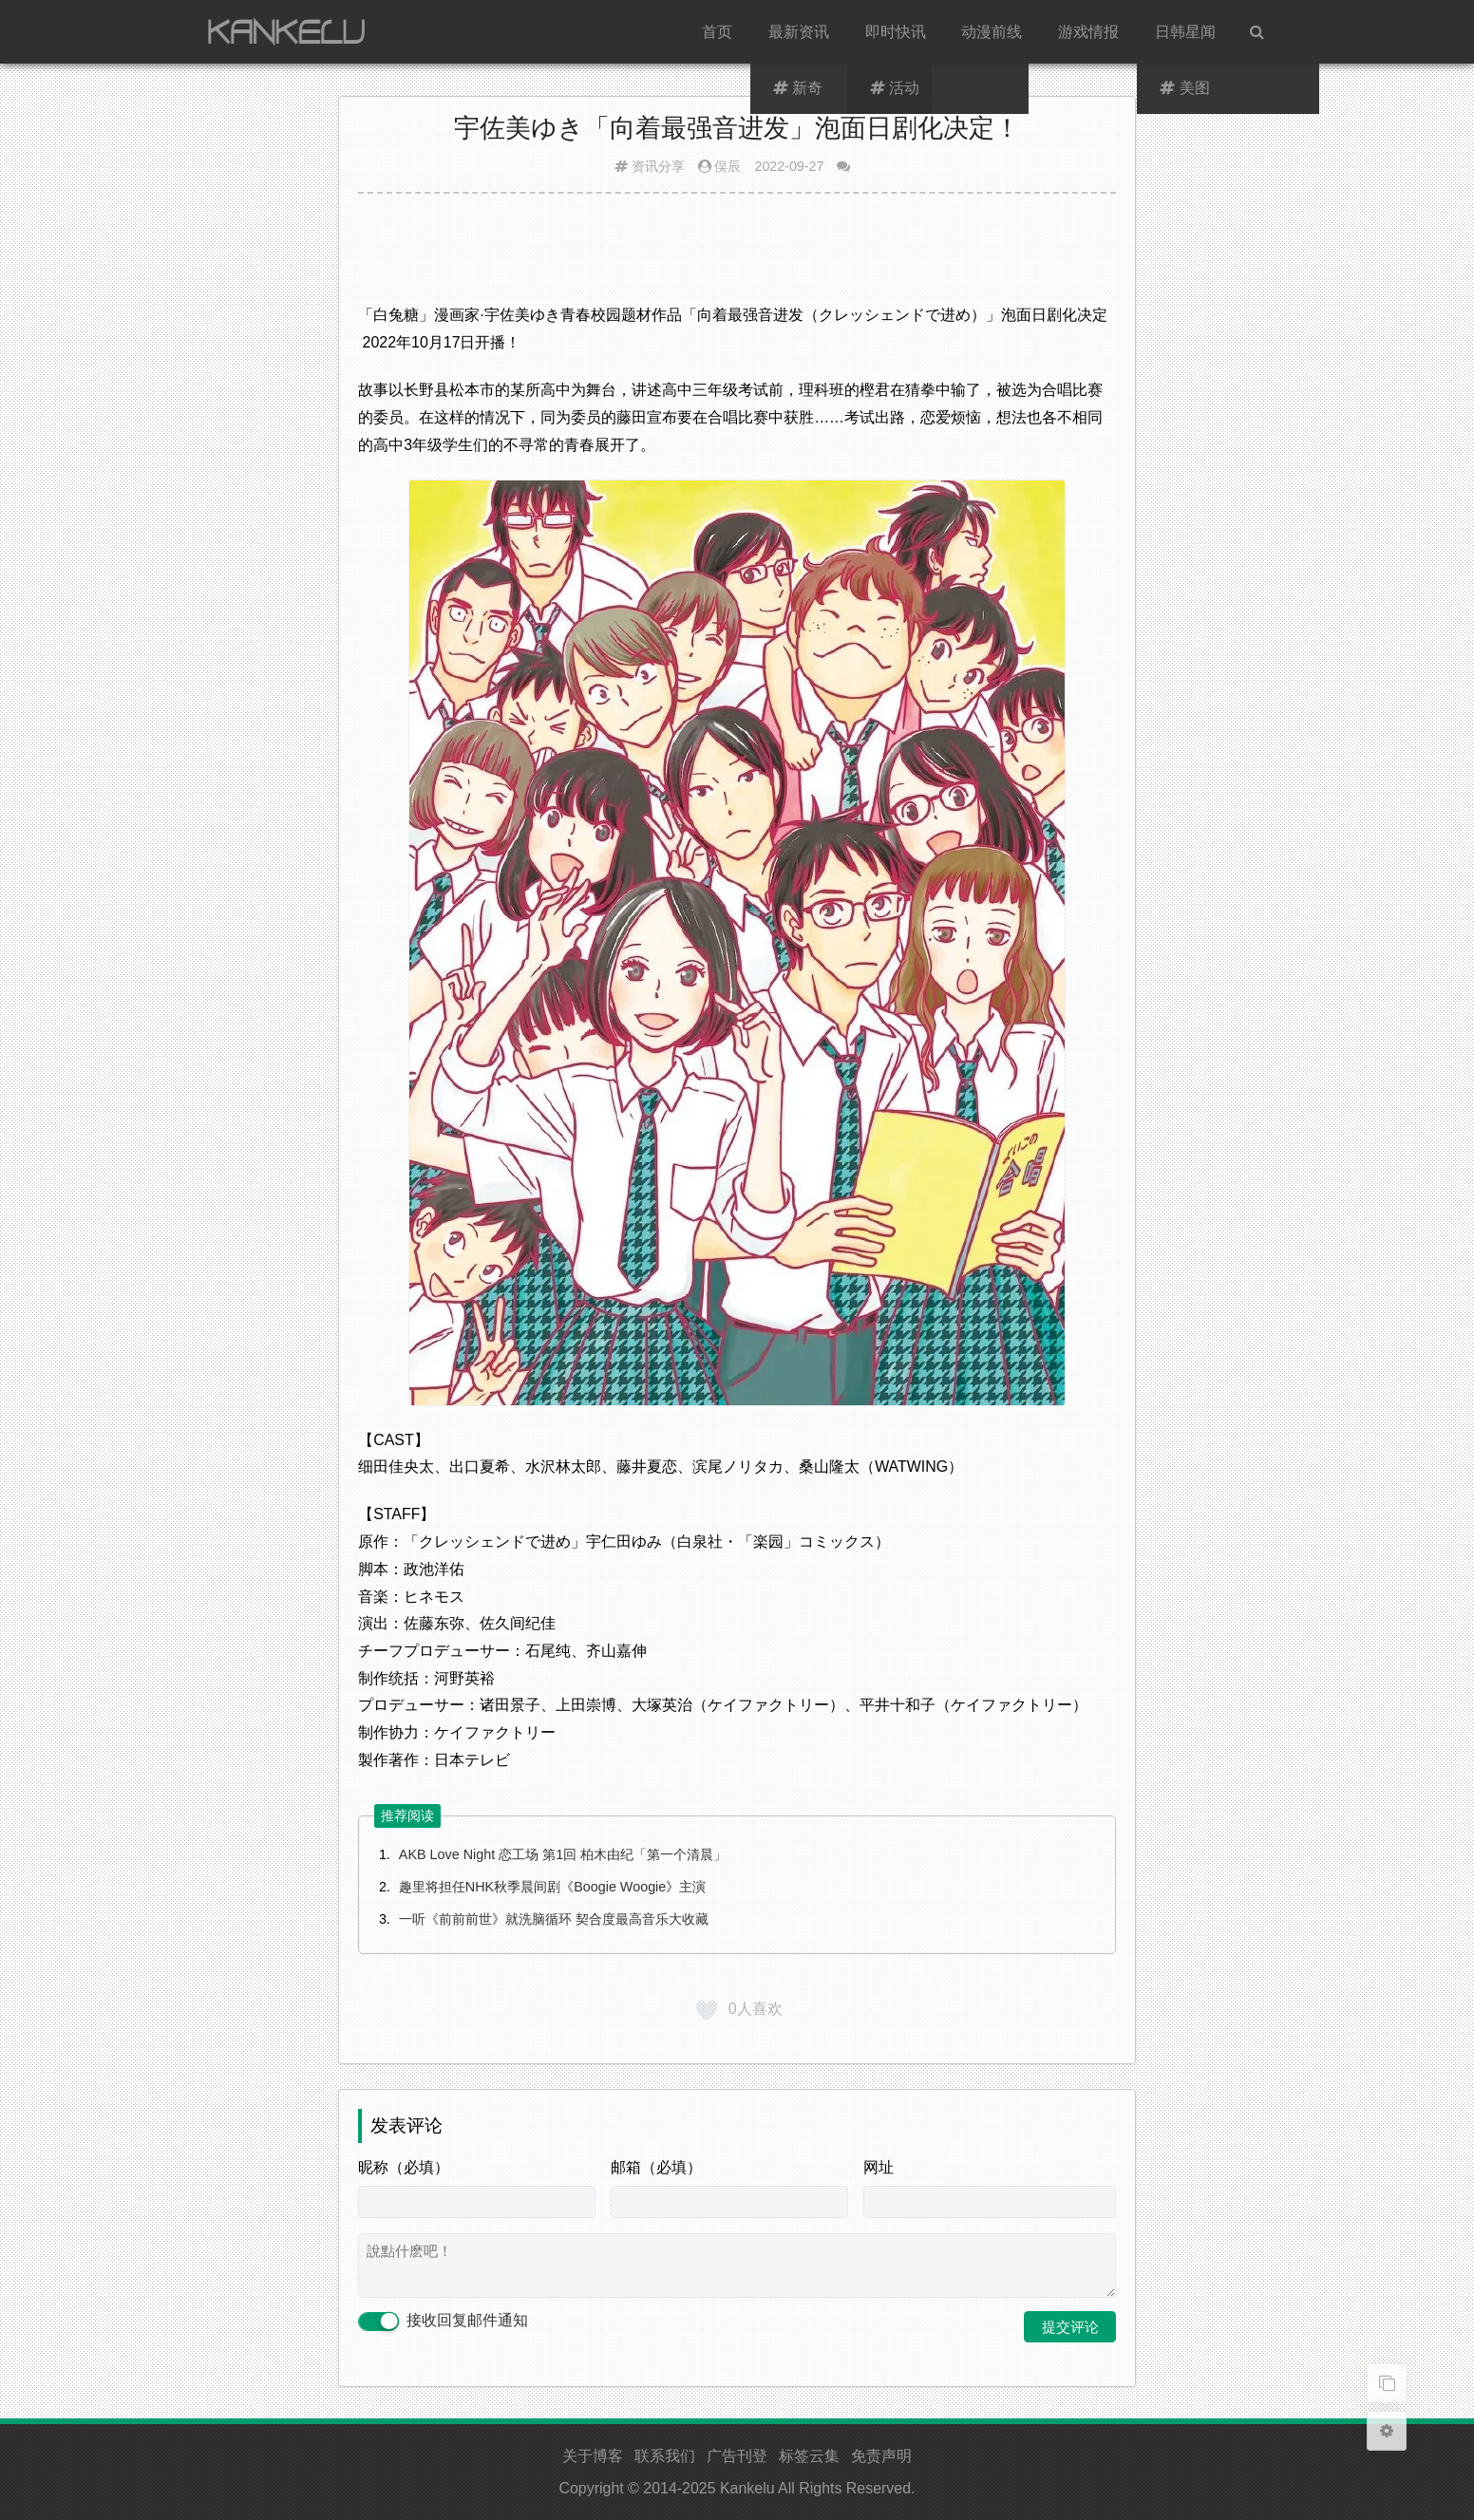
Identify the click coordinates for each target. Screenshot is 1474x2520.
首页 (717, 32)
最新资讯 (798, 32)
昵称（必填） (403, 2167)
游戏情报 (1088, 32)
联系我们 (664, 2456)
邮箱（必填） (656, 2167)
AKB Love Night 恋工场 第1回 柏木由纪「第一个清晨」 (563, 1854)
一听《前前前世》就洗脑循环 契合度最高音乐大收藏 (554, 1919)
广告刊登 (737, 2456)
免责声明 (881, 2456)
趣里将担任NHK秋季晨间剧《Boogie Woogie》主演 (552, 1886)
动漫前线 (991, 32)
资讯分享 (658, 166)
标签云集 (809, 2456)
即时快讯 (895, 32)
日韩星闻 (1185, 32)
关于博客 (592, 2456)
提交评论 (1070, 2327)
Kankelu (747, 2488)
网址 (878, 2167)
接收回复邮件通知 (442, 2321)
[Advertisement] (737, 255)
